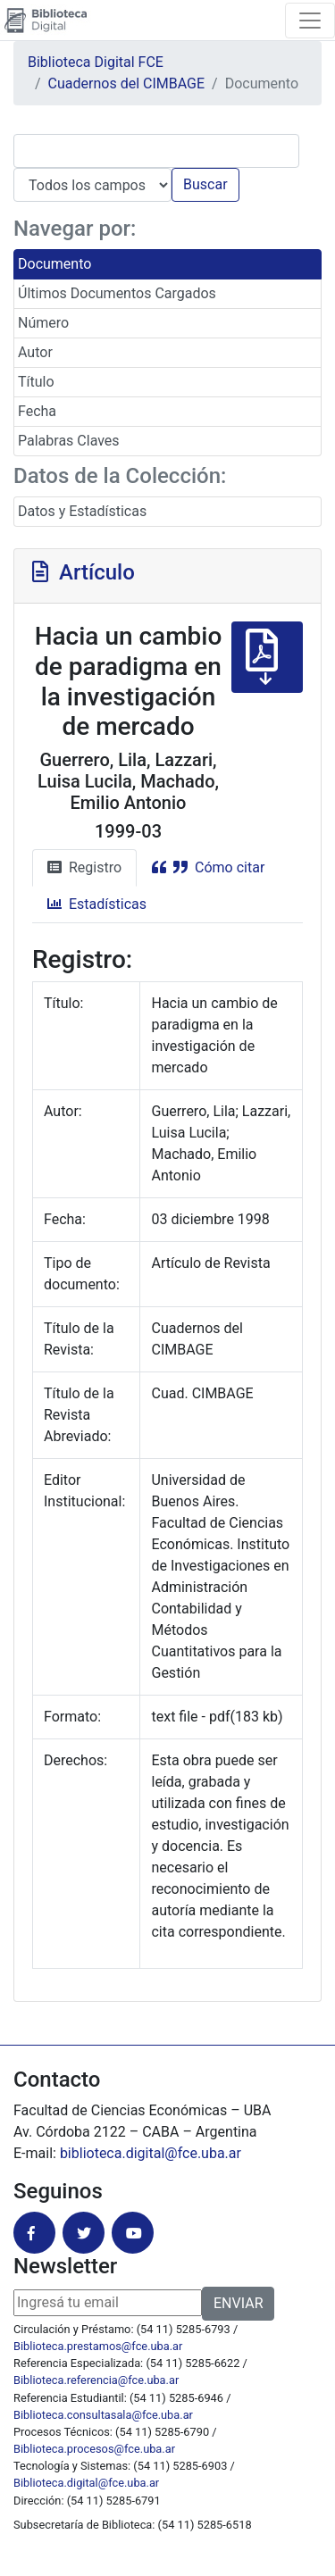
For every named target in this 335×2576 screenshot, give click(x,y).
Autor (35, 352)
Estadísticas (97, 904)
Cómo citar (208, 867)
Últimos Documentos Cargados (117, 293)
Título (36, 381)
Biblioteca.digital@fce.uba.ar (86, 2482)
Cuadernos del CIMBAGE (126, 83)
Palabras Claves (69, 440)
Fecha (37, 411)
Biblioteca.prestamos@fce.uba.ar (97, 2346)
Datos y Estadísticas (82, 511)
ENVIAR (238, 2303)
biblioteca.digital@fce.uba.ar (150, 2153)
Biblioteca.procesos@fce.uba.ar (94, 2448)
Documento (54, 263)
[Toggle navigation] (310, 20)
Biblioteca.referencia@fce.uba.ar (96, 2380)
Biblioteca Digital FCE (95, 62)
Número (43, 322)
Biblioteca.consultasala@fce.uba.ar (103, 2415)
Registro (84, 867)
